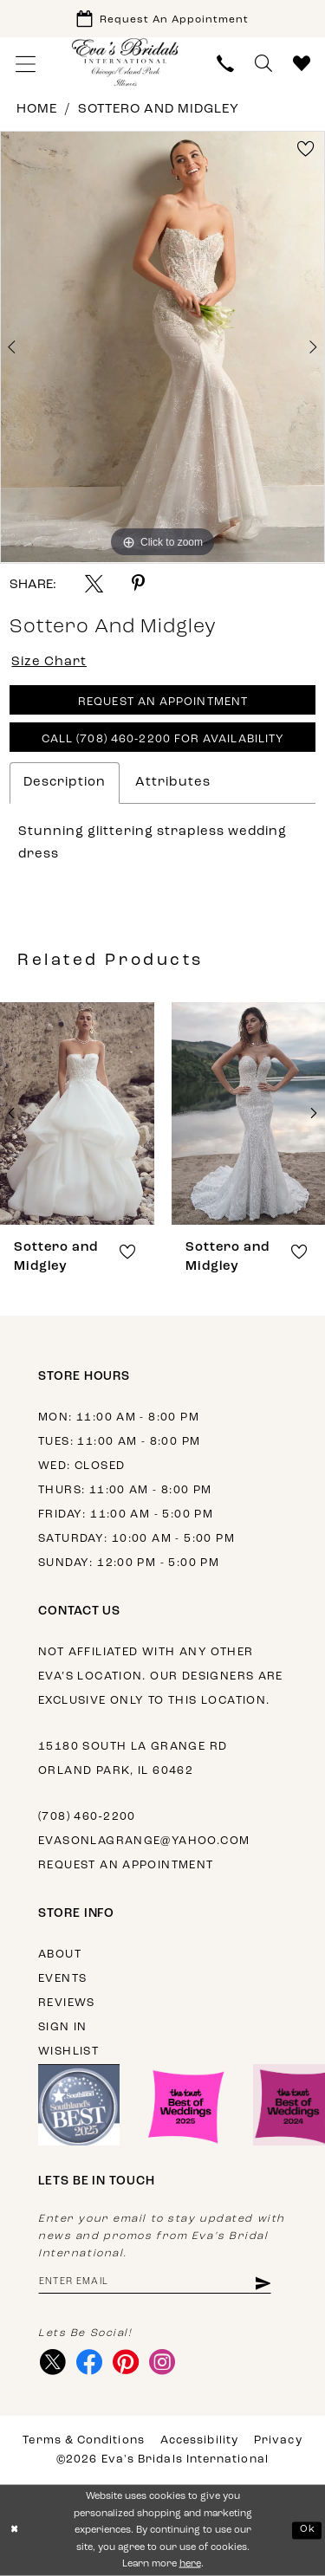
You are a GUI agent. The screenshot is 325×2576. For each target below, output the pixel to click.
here (190, 2564)
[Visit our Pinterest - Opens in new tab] (125, 2362)
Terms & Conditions (83, 2440)
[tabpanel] (162, 347)
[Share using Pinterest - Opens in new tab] (138, 583)
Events (62, 1978)
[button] (25, 63)
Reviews (66, 2003)
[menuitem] (25, 63)
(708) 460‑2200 (87, 1816)
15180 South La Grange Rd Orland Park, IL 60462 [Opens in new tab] (132, 1759)
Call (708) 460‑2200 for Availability (163, 739)
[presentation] (77, 1113)
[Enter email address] (154, 2282)
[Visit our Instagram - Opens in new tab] (161, 2362)
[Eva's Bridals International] (125, 62)
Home (36, 109)
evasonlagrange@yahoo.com (144, 1841)
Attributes (173, 782)
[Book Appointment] (162, 18)
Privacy (278, 2440)
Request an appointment (126, 1865)
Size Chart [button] (49, 662)
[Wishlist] (302, 63)
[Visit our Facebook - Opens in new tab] (89, 2362)
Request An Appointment (163, 702)
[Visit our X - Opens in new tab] (52, 2362)
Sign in (63, 2027)
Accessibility (199, 2440)
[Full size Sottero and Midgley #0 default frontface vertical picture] (162, 347)
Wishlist (68, 2051)
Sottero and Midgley (158, 109)
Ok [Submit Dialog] (307, 2529)
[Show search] (263, 63)
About (59, 1954)
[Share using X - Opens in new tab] (94, 583)
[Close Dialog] (14, 2530)
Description (64, 782)
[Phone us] (225, 63)
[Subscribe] (262, 2282)
